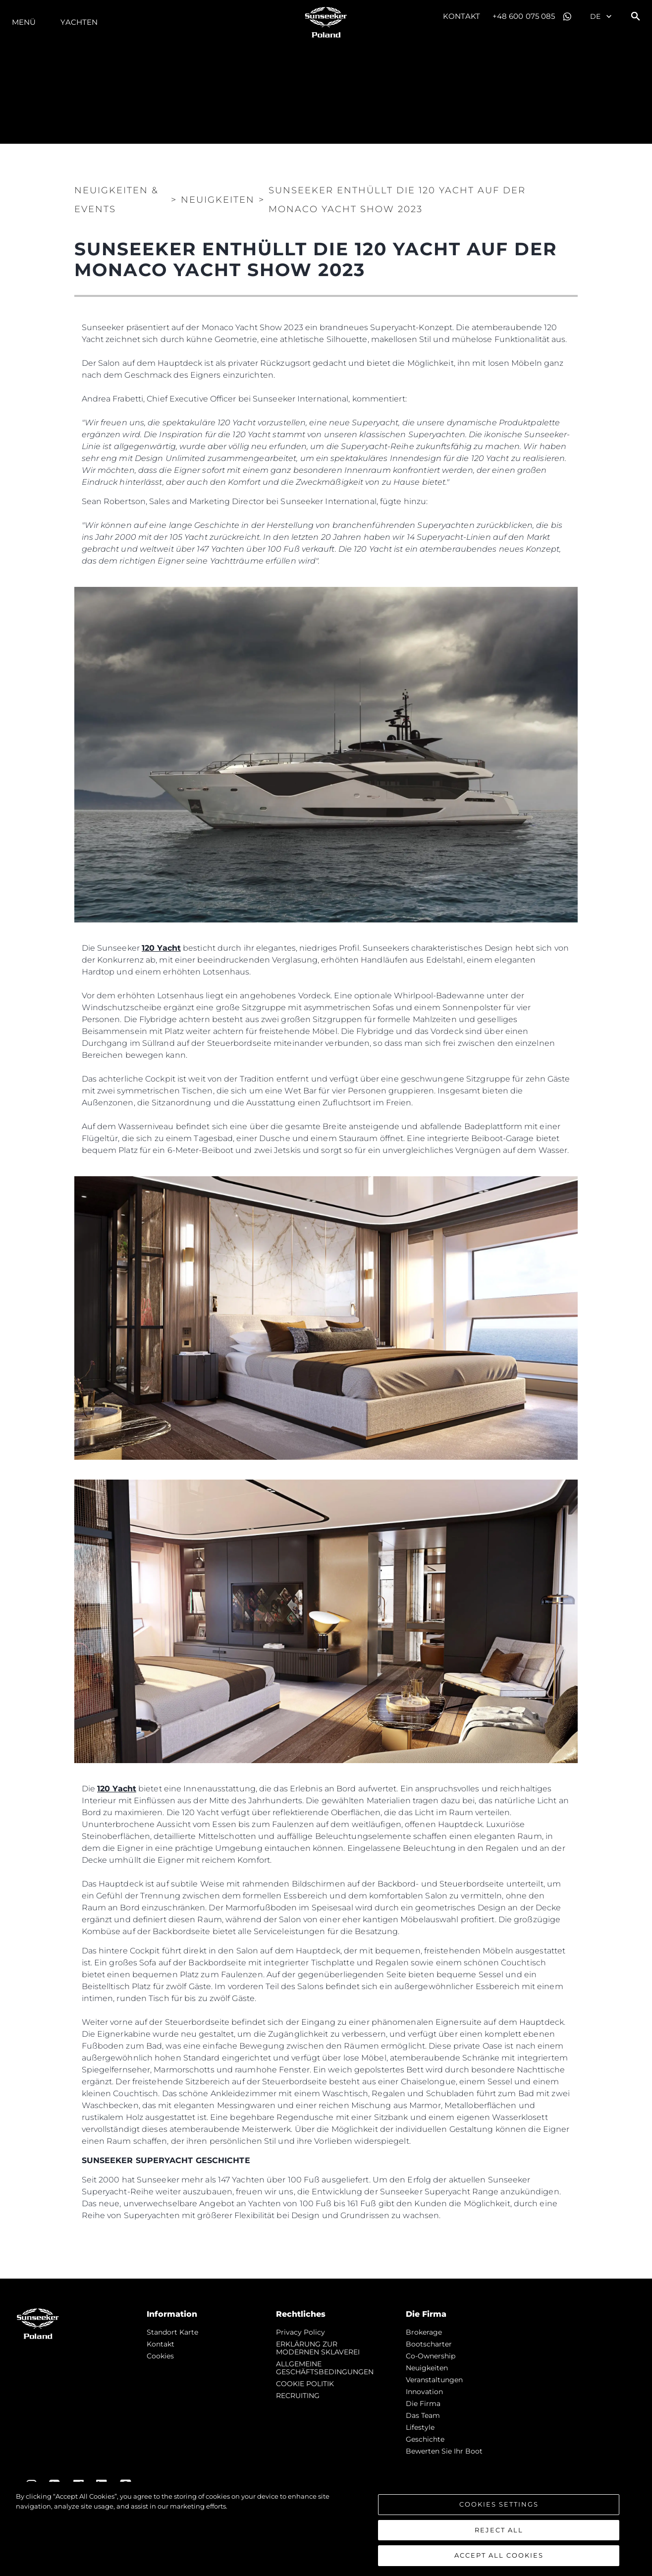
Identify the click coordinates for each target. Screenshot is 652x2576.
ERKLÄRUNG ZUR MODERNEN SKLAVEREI (318, 2348)
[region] (326, 2529)
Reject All (499, 2530)
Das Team (423, 2415)
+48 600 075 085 (523, 16)
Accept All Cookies (498, 2555)
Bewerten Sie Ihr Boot (444, 2451)
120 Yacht (161, 948)
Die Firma (423, 2403)
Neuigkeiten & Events (116, 200)
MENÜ (24, 22)
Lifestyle (420, 2427)
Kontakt (461, 16)
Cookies (160, 2355)
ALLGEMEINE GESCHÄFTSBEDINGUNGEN (325, 2367)
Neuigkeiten (427, 2367)
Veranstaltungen (434, 2379)
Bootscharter (429, 2344)
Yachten (79, 22)
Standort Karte (172, 2332)
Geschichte (425, 2439)
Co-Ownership (430, 2355)
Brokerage (424, 2332)
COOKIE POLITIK (305, 2383)
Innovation (424, 2391)
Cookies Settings (499, 2504)
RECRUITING (298, 2395)
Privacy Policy (300, 2332)
